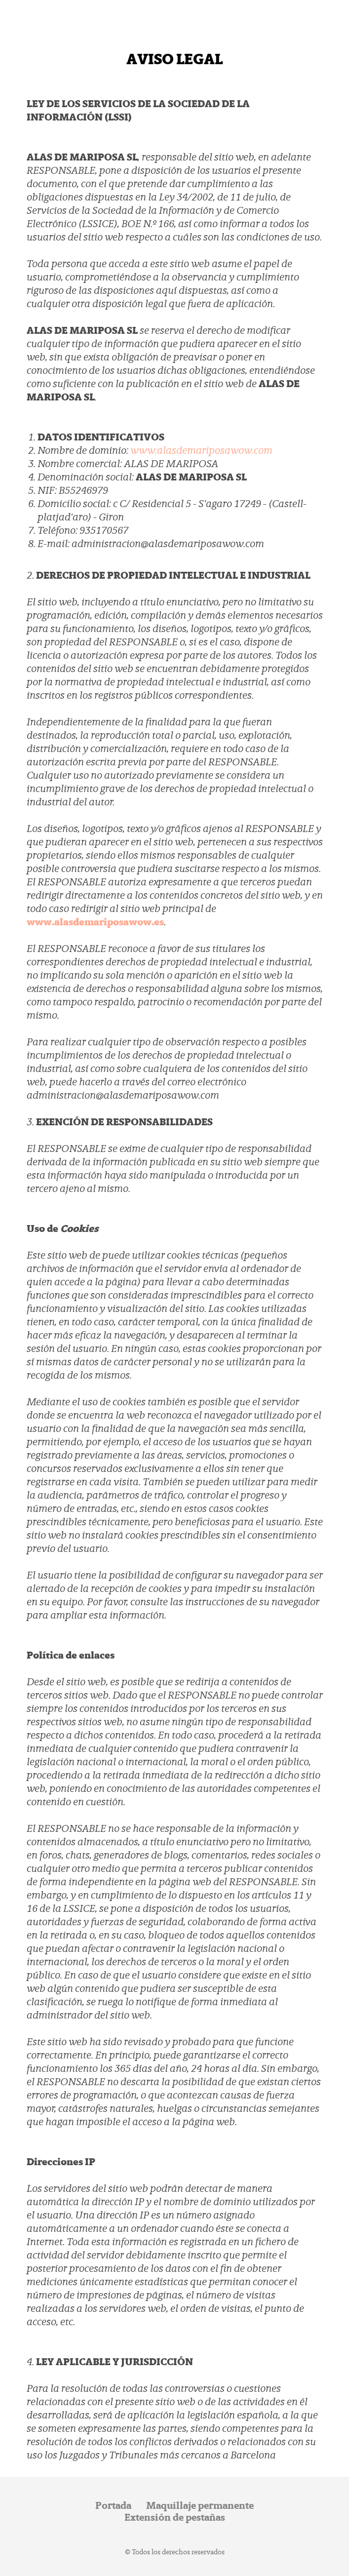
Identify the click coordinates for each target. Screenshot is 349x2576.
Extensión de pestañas (174, 2517)
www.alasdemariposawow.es (95, 922)
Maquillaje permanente (200, 2505)
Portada (113, 2505)
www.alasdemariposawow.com (201, 450)
